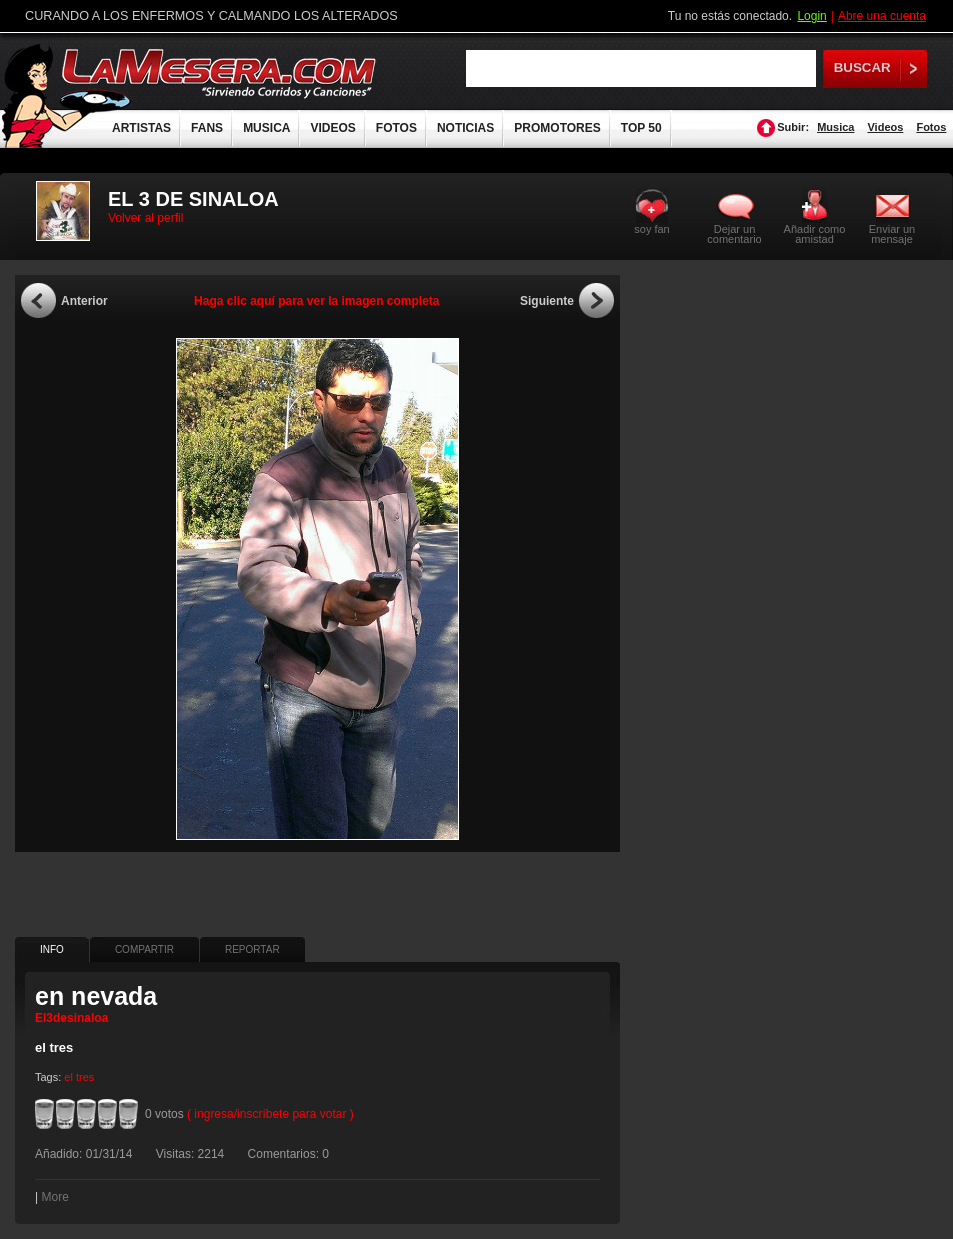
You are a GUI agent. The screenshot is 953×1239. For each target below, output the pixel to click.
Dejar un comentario (734, 234)
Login (811, 16)
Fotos (931, 127)
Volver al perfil (145, 218)
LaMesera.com (220, 72)
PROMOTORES (557, 128)
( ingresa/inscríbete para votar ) (270, 1114)
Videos (885, 127)
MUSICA (266, 128)
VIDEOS (332, 128)
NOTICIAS (465, 128)
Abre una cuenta (882, 16)
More (54, 1197)
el (68, 1077)
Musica (835, 127)
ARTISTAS (141, 128)
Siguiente (547, 301)
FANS (207, 128)
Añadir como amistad (815, 233)
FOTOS (396, 128)
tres (85, 1077)
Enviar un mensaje (892, 233)
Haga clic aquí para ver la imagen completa (316, 301)
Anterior (84, 301)
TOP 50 (641, 128)
